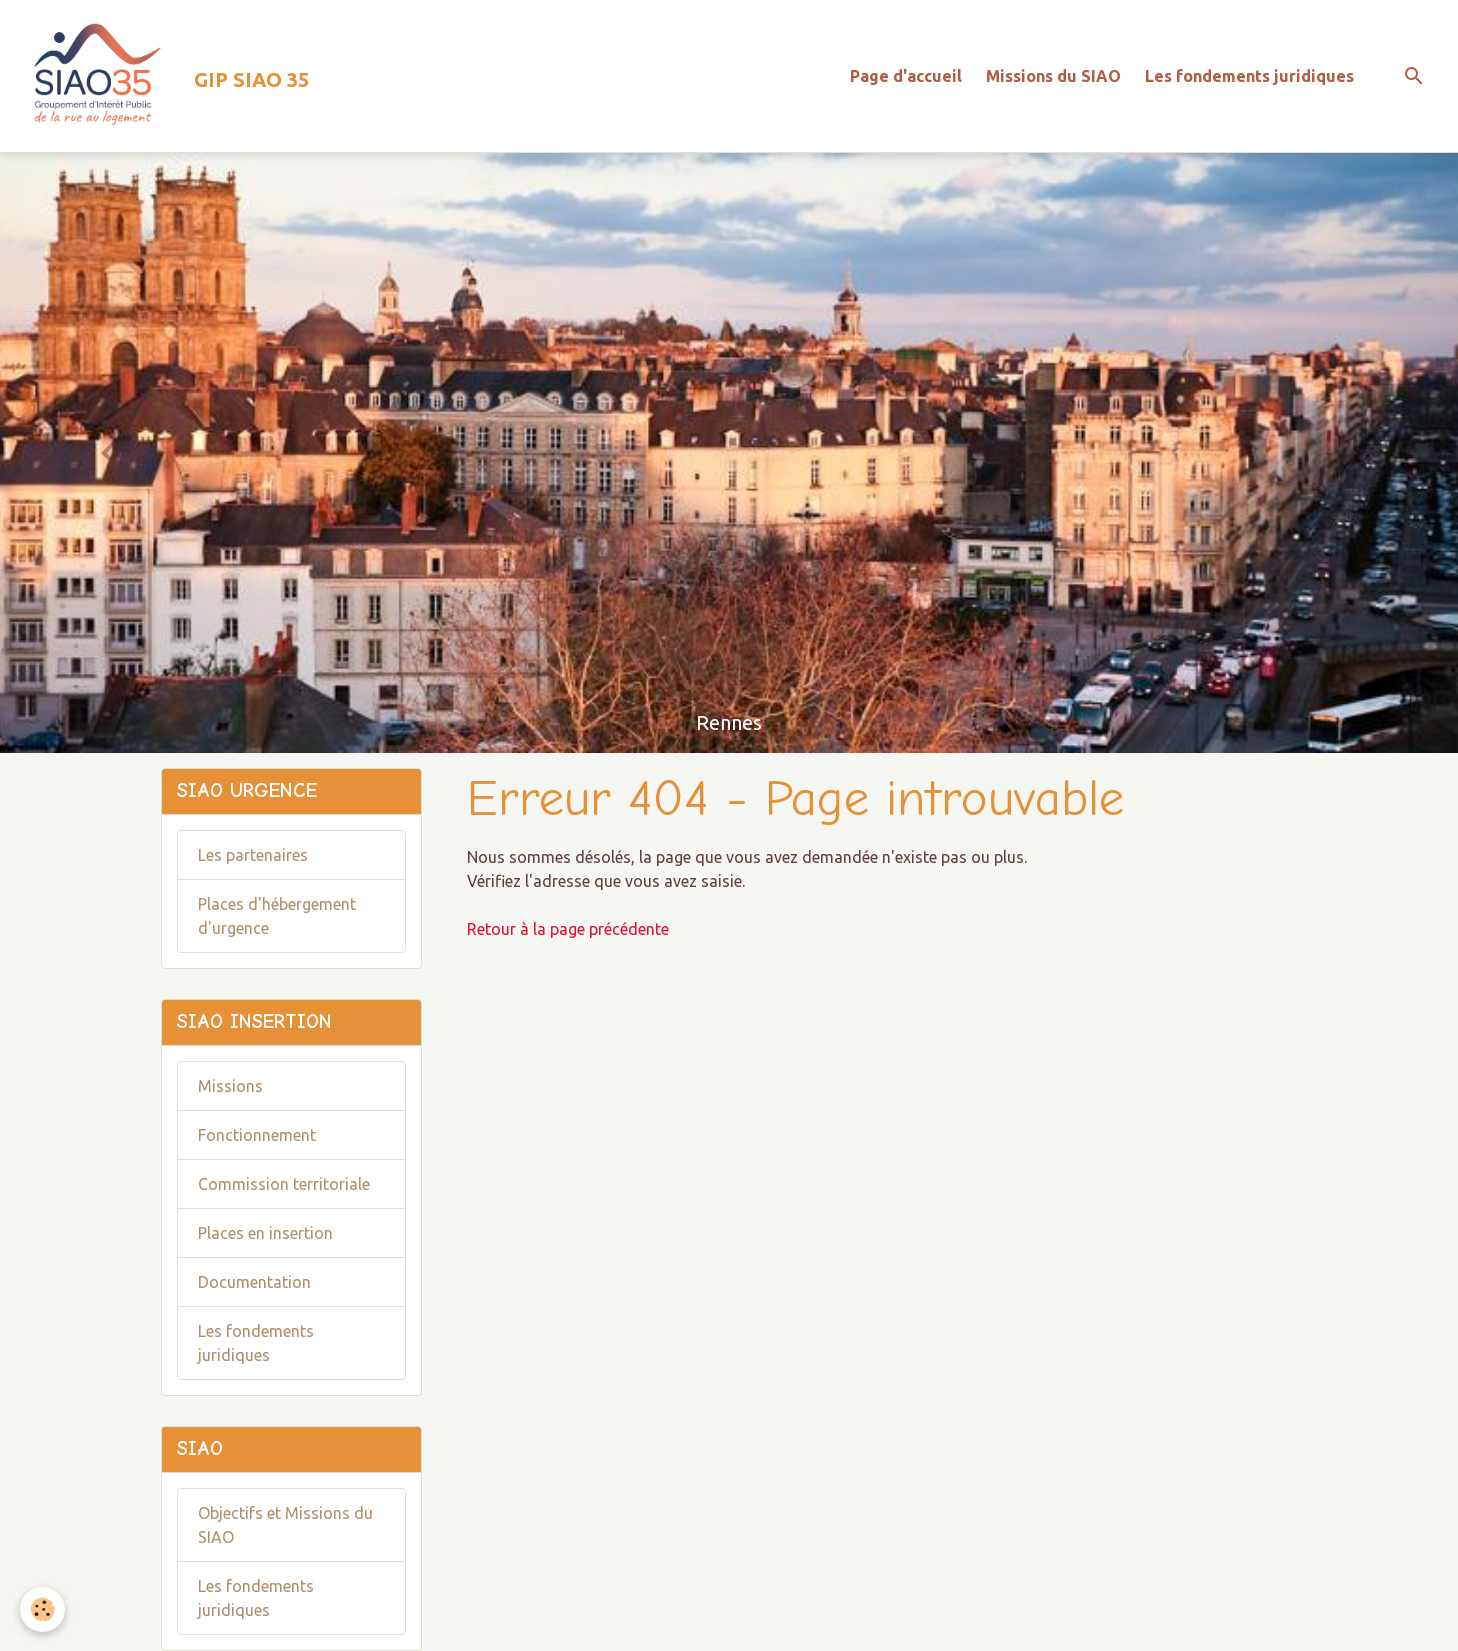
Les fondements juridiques (1249, 76)
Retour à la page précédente (568, 929)
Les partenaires (253, 855)
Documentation (254, 1282)
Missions (230, 1086)
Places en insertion (265, 1233)
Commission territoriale (284, 1184)
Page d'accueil (906, 76)
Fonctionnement (257, 1135)
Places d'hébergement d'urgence (277, 916)
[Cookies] (42, 1609)
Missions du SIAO (1053, 76)
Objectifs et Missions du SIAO (285, 1525)
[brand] (162, 76)
